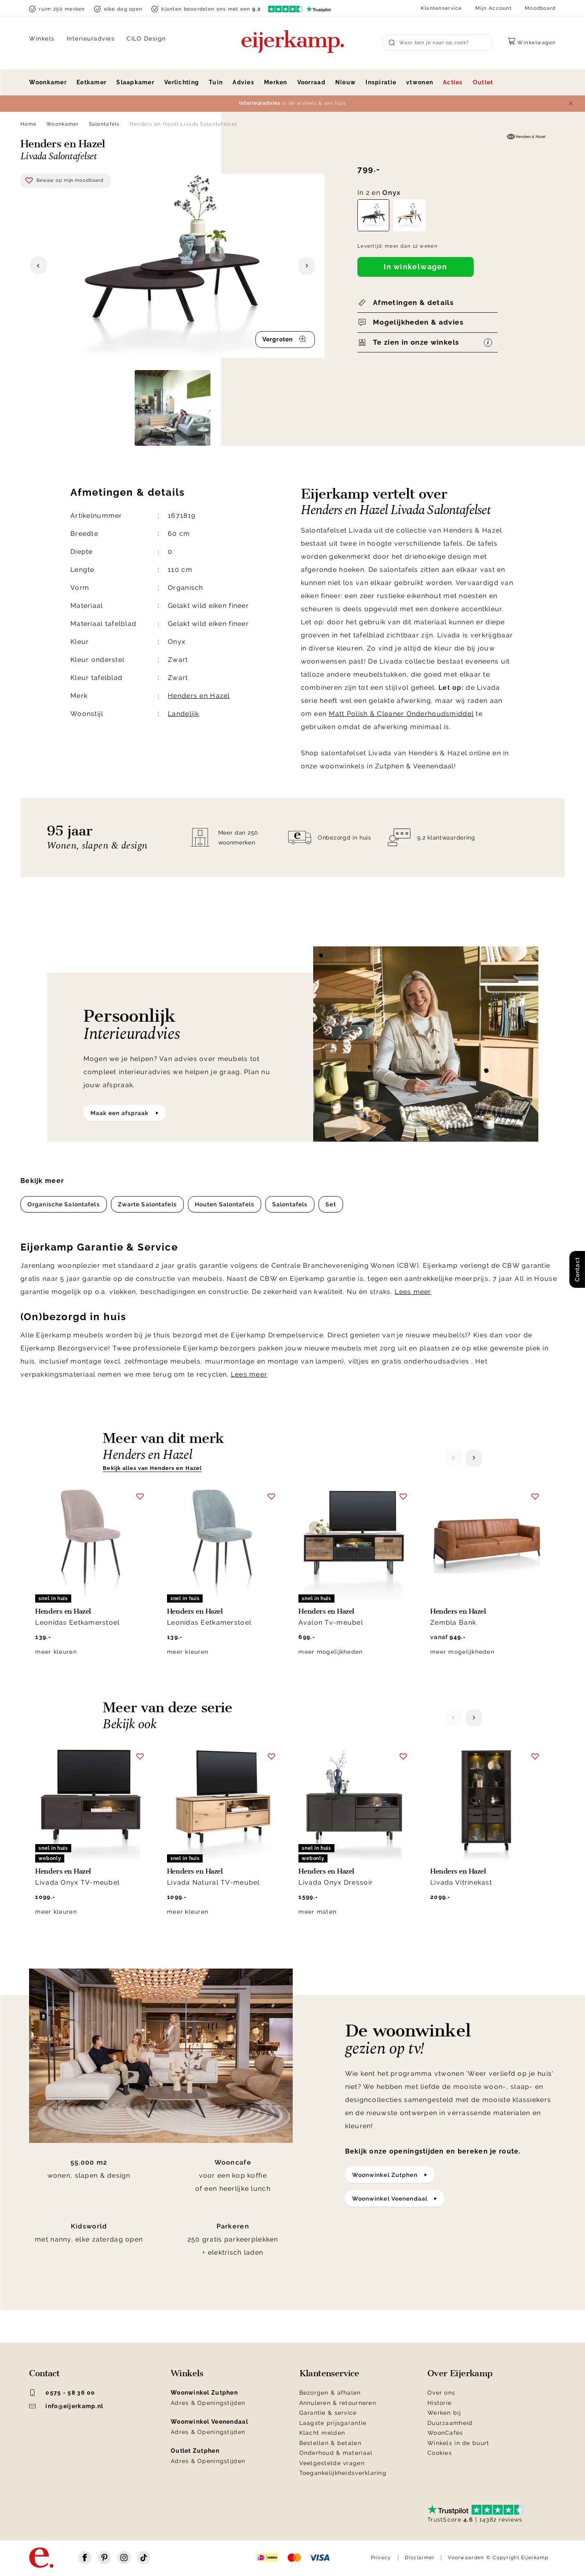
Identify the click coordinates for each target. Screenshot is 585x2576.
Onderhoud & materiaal (336, 2453)
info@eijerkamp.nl (66, 2406)
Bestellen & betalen (330, 2443)
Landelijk (183, 714)
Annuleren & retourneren (337, 2403)
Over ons (441, 2392)
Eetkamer (91, 82)
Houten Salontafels (224, 1204)
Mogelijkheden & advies (418, 322)
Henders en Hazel (199, 696)
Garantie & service (328, 2412)
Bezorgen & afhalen (330, 2392)
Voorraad (311, 82)
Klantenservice (441, 8)
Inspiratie (381, 82)
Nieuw (345, 82)
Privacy (381, 2557)
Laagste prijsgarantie (333, 2423)
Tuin (216, 82)
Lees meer (413, 1292)
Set (330, 1204)
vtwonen (419, 82)
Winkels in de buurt (458, 2443)
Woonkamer (48, 82)
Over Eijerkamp (459, 2373)
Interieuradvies (91, 38)
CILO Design (146, 38)
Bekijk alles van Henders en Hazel (152, 1468)
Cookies (439, 2453)
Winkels (42, 38)
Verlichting (181, 82)
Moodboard (540, 8)
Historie (439, 2403)
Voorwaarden (466, 2557)
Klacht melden (322, 2432)
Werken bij (444, 2412)
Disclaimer (420, 2557)
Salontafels (104, 124)
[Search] (437, 42)
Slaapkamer (135, 82)
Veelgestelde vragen (332, 2463)
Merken (275, 82)
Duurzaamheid (449, 2423)
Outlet (483, 82)
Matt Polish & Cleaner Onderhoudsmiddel (401, 714)
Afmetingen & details (413, 302)
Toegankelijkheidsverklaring (343, 2473)
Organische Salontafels (63, 1204)
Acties (453, 82)
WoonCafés (445, 2432)
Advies (243, 82)
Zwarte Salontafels (147, 1204)
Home (28, 124)
